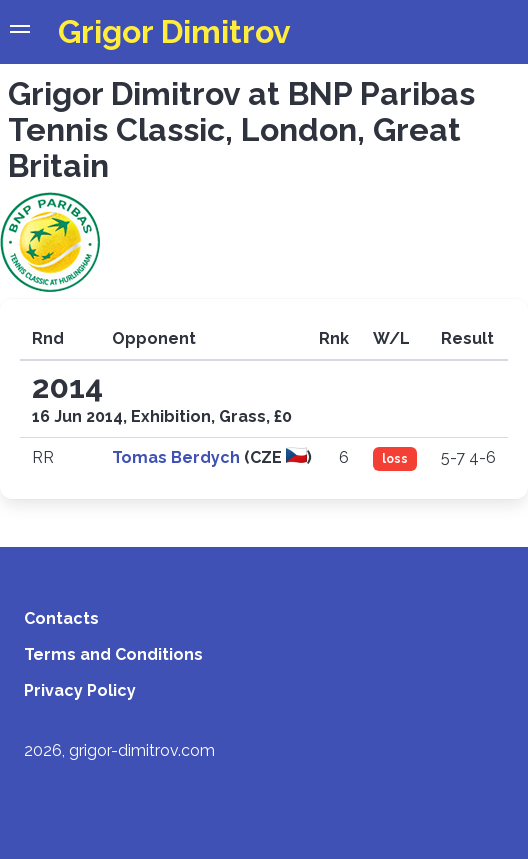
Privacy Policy (80, 690)
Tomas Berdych (178, 457)
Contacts (61, 618)
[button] (20, 32)
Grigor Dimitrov (174, 31)
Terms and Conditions (113, 654)
